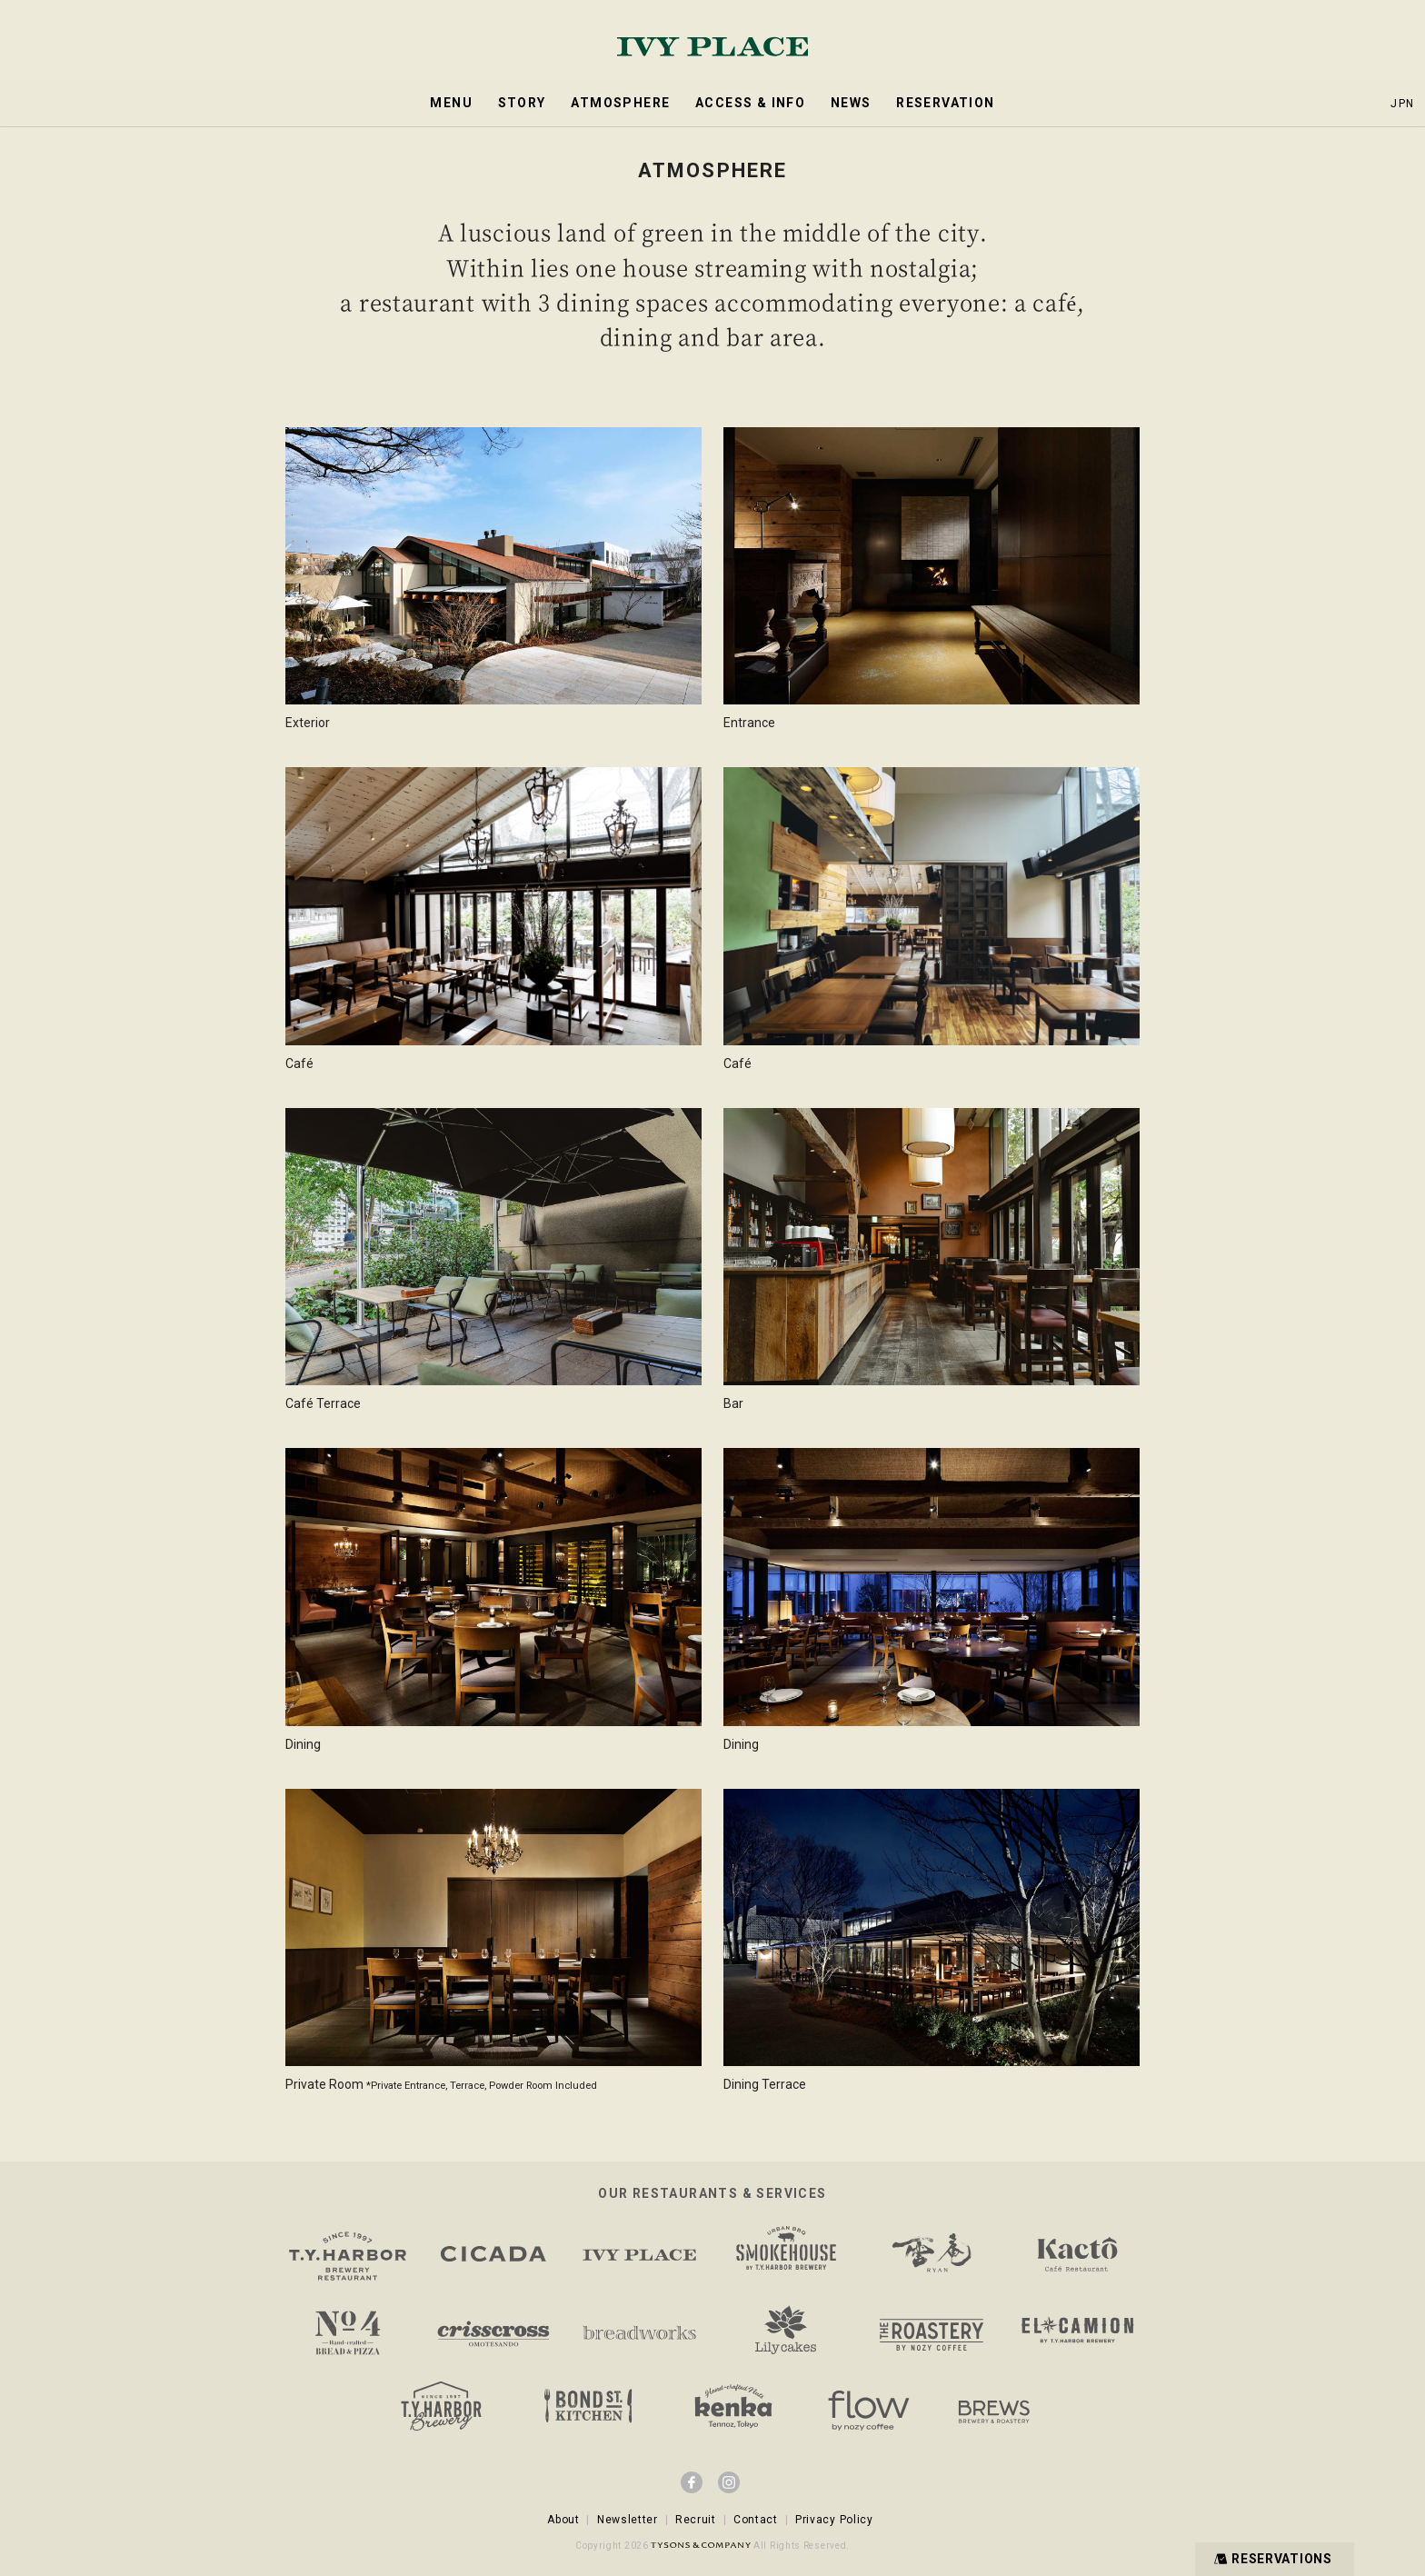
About (563, 2519)
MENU (451, 102)
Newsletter (627, 2519)
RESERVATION (945, 102)
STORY (522, 102)
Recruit (695, 2519)
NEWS (851, 102)
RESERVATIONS (1271, 2558)
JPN (1402, 103)
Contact (755, 2519)
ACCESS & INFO (750, 102)
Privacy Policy (834, 2519)
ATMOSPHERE (620, 102)
